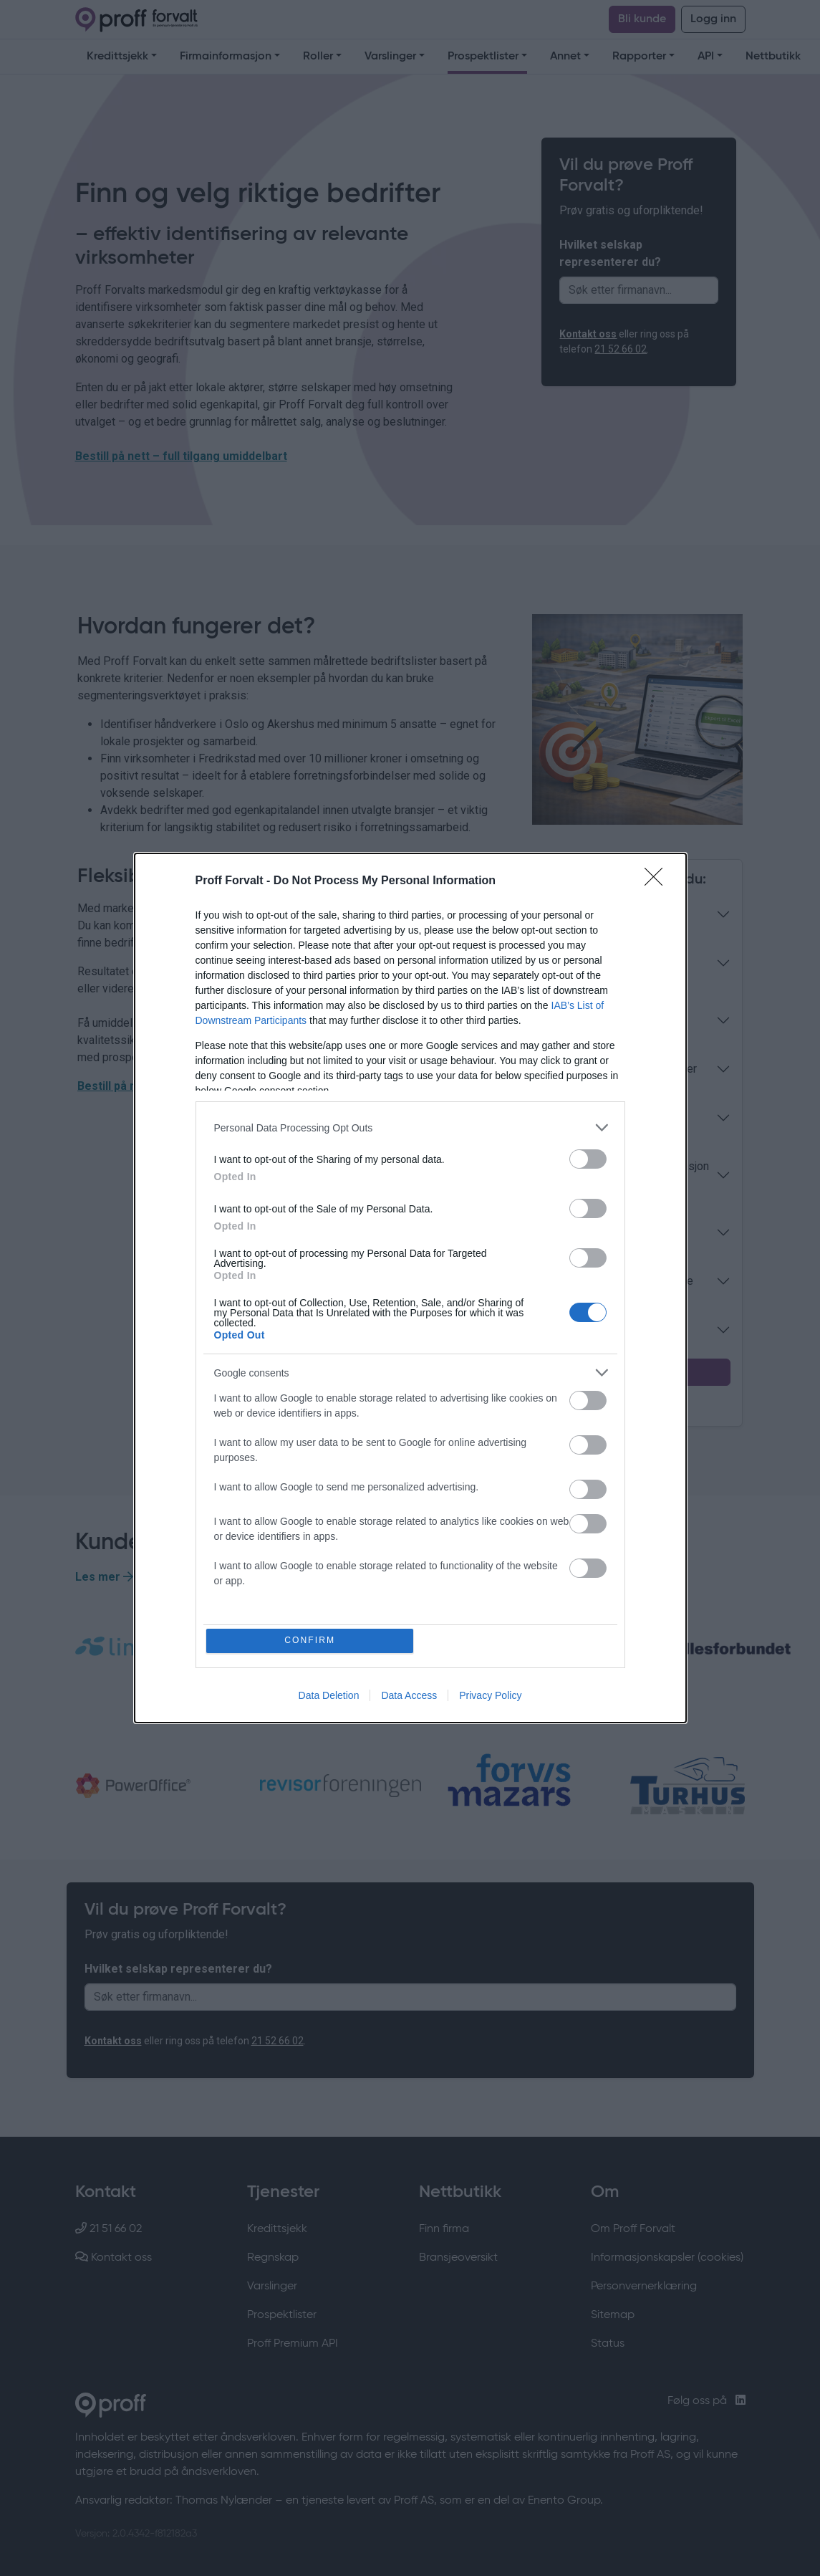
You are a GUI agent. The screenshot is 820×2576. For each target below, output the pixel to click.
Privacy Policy (490, 1697)
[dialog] (410, 1288)
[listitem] (410, 1126)
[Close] (658, 880)
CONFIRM (311, 1640)
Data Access (409, 1697)
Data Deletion (329, 1697)
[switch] (588, 1158)
